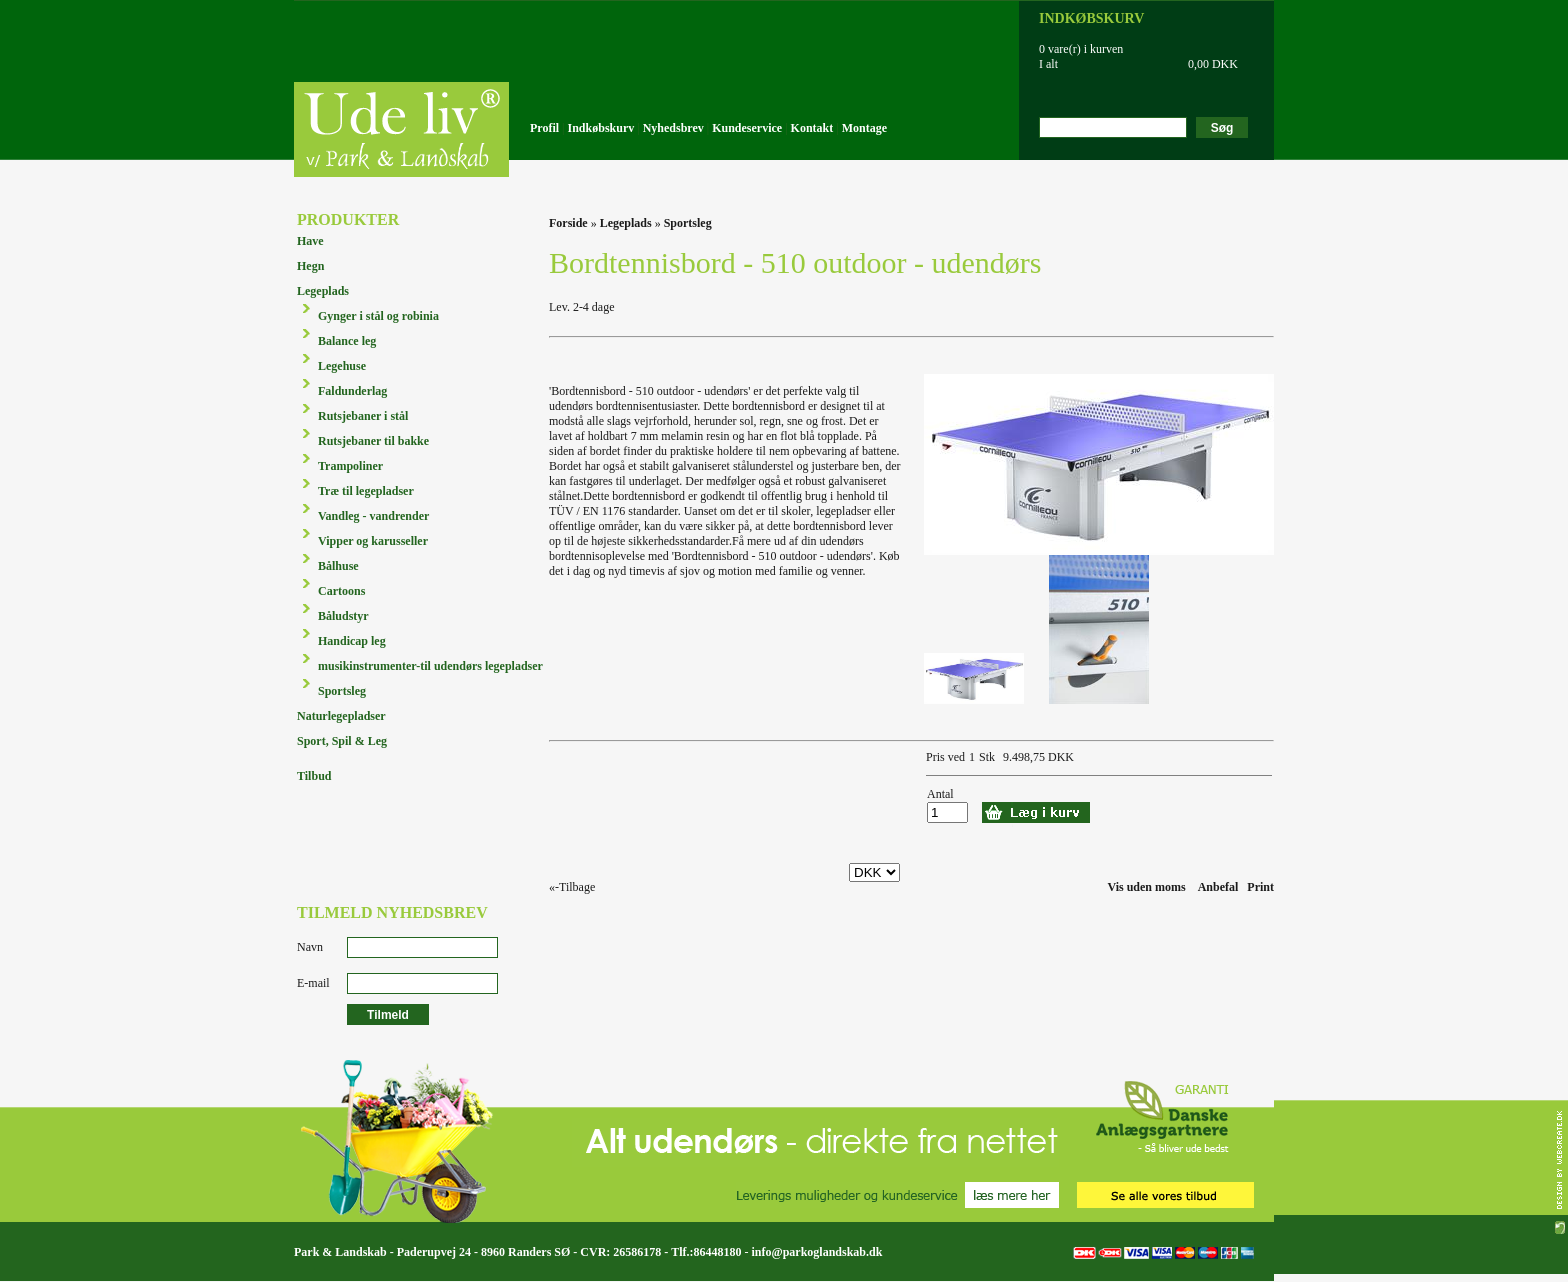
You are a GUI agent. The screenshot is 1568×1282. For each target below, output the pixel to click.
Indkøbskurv (601, 128)
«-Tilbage (572, 887)
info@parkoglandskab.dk (816, 1252)
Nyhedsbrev (673, 128)
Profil (544, 128)
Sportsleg (342, 691)
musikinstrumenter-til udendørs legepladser (430, 666)
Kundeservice (747, 128)
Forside (568, 223)
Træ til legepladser (366, 491)
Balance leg (347, 341)
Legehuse (342, 366)
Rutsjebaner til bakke (373, 441)
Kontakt (812, 128)
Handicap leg (352, 641)
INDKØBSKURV (1091, 18)
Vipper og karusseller (373, 541)
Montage (864, 128)
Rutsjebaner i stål (363, 416)
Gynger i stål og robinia (378, 316)
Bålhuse (338, 566)
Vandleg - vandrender (373, 516)
